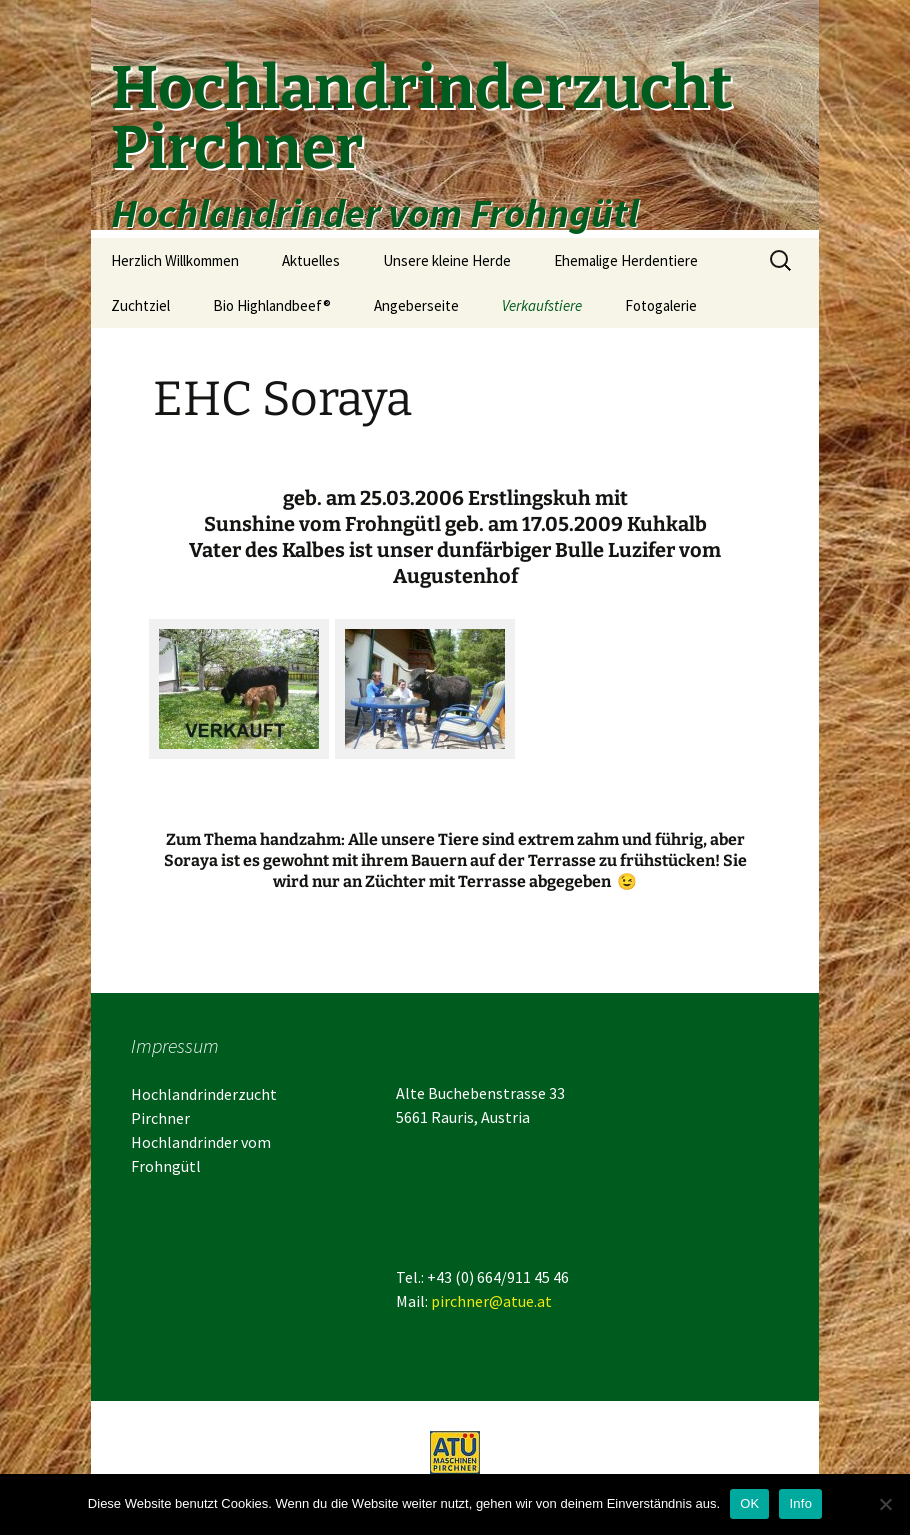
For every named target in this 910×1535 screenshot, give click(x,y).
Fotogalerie (661, 305)
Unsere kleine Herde (447, 260)
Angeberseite (416, 305)
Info (800, 1503)
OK (749, 1503)
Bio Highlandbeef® (272, 305)
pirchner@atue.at (491, 1301)
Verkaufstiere (542, 305)
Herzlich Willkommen (175, 260)
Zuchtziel (140, 305)
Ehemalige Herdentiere (626, 260)
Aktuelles (311, 260)
